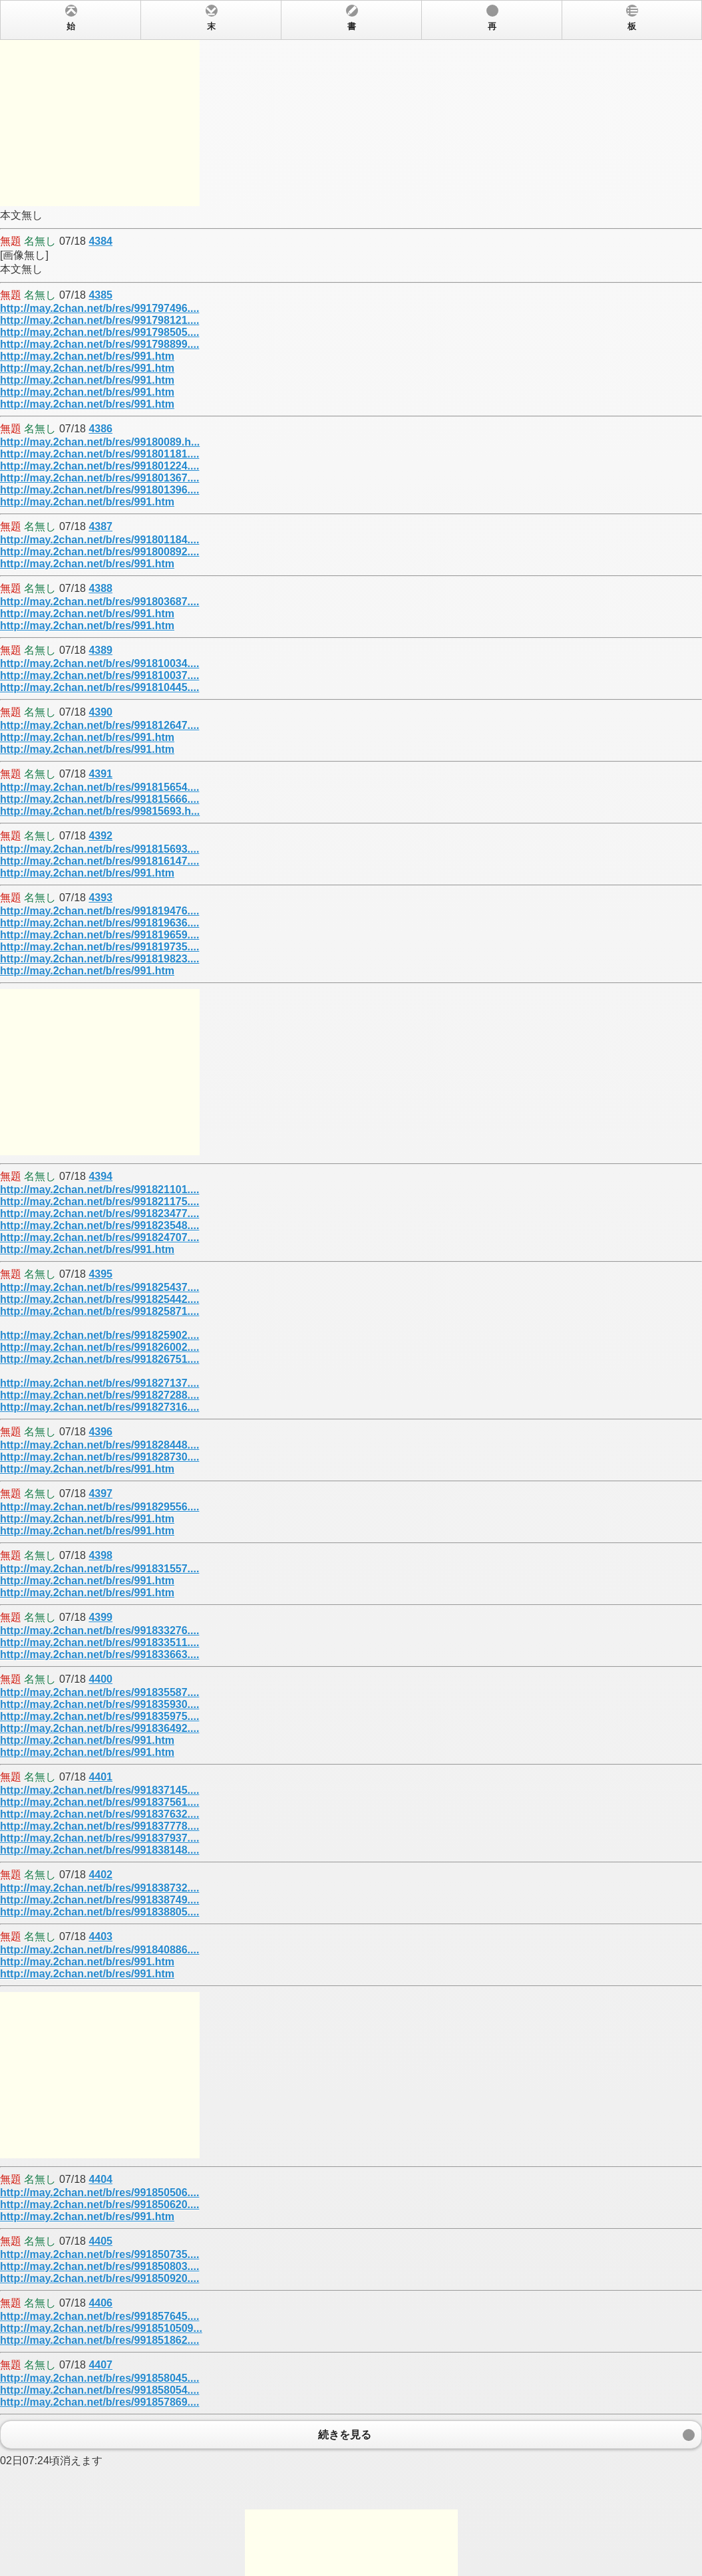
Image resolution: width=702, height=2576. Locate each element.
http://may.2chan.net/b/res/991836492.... (99, 1728)
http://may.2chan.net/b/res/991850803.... (99, 2266)
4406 (100, 2303)
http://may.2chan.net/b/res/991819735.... (99, 946)
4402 (100, 1874)
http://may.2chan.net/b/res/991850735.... (99, 2254)
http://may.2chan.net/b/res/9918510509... (101, 2328)
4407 (100, 2364)
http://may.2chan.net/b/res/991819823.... (99, 958)
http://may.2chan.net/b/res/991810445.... (99, 687)
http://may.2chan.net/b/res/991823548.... (99, 1225)
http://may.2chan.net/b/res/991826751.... (99, 1359)
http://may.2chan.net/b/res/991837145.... (99, 1790)
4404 (100, 2179)
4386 (100, 428)
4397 (100, 1493)
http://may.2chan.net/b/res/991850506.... (99, 2192)
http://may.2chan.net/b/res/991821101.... (99, 1189)
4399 (100, 1617)
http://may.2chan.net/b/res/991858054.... (99, 2390)
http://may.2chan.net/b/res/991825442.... (99, 1299)
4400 (100, 1679)
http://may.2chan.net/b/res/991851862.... (99, 2340)
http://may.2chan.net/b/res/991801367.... (99, 478)
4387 (100, 526)
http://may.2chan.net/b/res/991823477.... (99, 1213)
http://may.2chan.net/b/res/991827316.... (99, 1407)
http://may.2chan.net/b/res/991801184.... (99, 539)
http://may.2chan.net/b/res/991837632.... (99, 1814)
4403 (100, 1936)
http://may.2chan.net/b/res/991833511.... (99, 1642)
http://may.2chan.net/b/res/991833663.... (99, 1654)
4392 (100, 835)
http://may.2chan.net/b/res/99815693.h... (100, 811)
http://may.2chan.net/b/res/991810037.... (99, 675)
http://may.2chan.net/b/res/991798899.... (99, 344)
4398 (100, 1555)
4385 (100, 295)
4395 (100, 1274)
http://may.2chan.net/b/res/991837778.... (99, 1826)
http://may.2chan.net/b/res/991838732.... (99, 1888)
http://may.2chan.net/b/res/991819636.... (99, 923)
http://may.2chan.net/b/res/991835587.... (99, 1692)
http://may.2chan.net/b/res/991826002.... (99, 1347)
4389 (100, 650)
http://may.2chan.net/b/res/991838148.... (99, 1850)
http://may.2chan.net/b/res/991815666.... (99, 799)
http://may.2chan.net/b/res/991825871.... (99, 1311)
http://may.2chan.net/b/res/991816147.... (99, 861)
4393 (100, 897)
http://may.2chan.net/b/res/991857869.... (99, 2402)
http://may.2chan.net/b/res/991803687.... (99, 601)
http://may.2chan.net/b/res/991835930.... (99, 1704)
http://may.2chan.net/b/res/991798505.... (99, 332)
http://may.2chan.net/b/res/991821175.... (99, 1201)
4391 (100, 774)
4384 (100, 241)
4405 (100, 2241)
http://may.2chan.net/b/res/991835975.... (99, 1716)
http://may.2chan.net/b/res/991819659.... (99, 934)
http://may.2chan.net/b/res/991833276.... (99, 1630)
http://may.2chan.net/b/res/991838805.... (99, 1912)
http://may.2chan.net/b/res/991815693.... (99, 849)
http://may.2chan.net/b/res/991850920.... (99, 2278)
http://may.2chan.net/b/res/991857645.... (99, 2316)
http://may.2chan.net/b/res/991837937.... (99, 1838)
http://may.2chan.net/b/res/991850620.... (99, 2204)
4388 (100, 588)
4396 (100, 1431)
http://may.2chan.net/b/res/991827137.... (99, 1383)
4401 (100, 1777)
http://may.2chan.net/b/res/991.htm (87, 356)
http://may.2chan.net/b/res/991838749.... (99, 1900)
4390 (100, 712)
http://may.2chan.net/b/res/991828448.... (99, 1445)
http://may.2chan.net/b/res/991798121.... (99, 320)
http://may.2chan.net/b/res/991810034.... (99, 663)
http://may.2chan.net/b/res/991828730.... (99, 1457)
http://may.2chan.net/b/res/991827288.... (99, 1395)
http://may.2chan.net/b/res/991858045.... (99, 2378)
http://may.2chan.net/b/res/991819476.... (99, 911)
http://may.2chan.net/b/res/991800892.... (99, 551)
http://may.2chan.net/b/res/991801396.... (99, 490)
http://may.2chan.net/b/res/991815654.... (99, 787)
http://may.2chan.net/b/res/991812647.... (99, 725)
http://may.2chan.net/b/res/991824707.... (99, 1237)
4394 (100, 1176)
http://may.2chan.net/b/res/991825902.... (99, 1335)
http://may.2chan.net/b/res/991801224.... (99, 466)
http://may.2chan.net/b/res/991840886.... (99, 1949)
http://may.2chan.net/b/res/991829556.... (99, 1506)
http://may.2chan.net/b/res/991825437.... (99, 1287)
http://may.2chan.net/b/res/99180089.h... (100, 442)
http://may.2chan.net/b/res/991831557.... (99, 1568)
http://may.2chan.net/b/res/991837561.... (99, 1802)
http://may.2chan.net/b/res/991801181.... (99, 454)
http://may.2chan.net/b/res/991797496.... (99, 308)
